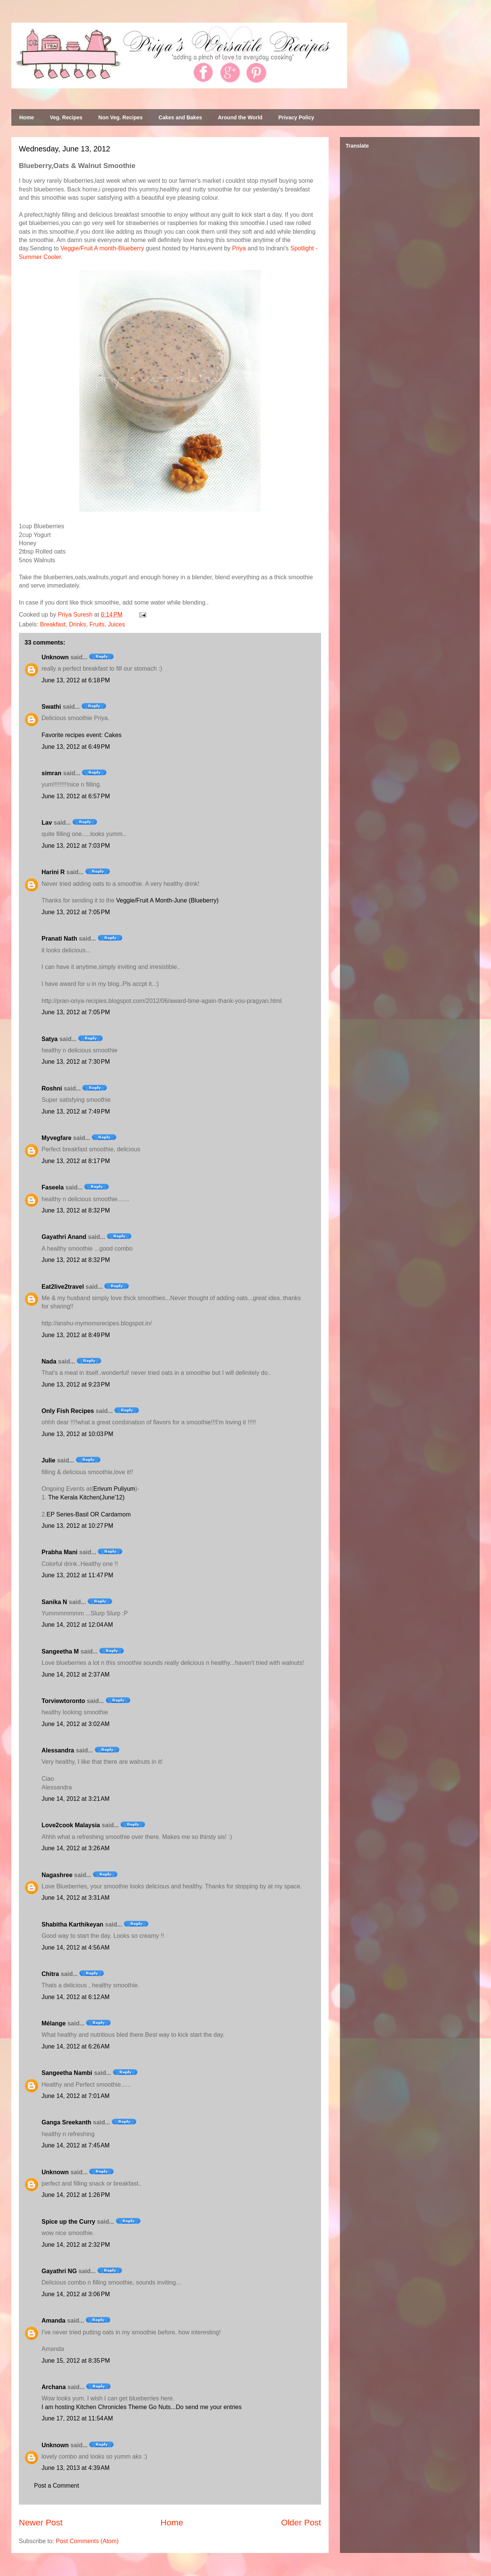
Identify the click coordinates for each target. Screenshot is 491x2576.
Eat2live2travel (63, 1286)
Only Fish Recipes (68, 1411)
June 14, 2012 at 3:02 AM (76, 1724)
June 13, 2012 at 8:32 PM (76, 1210)
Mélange (54, 2023)
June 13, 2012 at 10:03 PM (77, 1434)
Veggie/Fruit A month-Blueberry (102, 248)
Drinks (77, 624)
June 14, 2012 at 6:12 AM (76, 1997)
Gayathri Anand (64, 1237)
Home (26, 117)
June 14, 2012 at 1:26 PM (76, 2195)
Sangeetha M (60, 1651)
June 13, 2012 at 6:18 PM (76, 680)
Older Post (301, 2522)
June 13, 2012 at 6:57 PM (76, 796)
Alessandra (58, 1750)
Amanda (53, 2320)
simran (51, 773)
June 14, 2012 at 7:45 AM (76, 2145)
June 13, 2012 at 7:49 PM (76, 1111)
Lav (47, 822)
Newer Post (41, 2522)
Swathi (51, 706)
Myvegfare (56, 1138)
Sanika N (54, 1602)
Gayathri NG (59, 2271)
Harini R (53, 872)
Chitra (50, 1974)
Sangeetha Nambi (67, 2073)
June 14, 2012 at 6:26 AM (76, 2046)
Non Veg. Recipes (120, 117)
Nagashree (57, 1875)
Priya (239, 248)
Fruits (97, 624)
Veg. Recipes (66, 117)
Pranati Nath (59, 938)
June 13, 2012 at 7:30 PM (76, 1061)
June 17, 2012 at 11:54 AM (77, 2418)
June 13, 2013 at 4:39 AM (76, 2468)
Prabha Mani (59, 1552)
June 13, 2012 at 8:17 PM (76, 1161)
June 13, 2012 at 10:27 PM (77, 1525)
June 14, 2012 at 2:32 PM (76, 2244)
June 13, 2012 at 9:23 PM (76, 1384)
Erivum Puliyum (114, 1488)
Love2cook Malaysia (71, 1825)
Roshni (52, 1088)
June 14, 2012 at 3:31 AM (76, 1897)
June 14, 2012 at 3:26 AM (76, 1848)
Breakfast (53, 624)
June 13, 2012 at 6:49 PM (76, 746)
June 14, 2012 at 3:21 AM (76, 1798)
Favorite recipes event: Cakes (82, 735)
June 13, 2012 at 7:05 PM (76, 912)
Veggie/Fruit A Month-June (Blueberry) (167, 900)
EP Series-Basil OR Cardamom (88, 1514)
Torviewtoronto (63, 1701)
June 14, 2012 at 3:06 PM (76, 2294)
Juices (116, 624)
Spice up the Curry (68, 2221)
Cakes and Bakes (180, 117)
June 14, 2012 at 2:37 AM (76, 1674)
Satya (50, 1039)
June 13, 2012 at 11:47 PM (77, 1575)
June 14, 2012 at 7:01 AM (76, 2096)
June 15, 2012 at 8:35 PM (76, 2360)
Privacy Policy (296, 117)
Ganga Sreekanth (66, 2122)
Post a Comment (56, 2485)
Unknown (55, 657)
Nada (49, 1361)
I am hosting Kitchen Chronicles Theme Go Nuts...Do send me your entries (142, 2407)
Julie (48, 1460)
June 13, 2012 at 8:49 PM (76, 1335)
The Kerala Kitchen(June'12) (85, 1497)
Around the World (240, 117)
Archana (54, 2387)
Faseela (53, 1187)
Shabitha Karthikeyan (72, 1924)
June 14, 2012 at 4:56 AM (76, 1947)
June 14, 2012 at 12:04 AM (77, 1624)
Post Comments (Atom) (87, 2541)
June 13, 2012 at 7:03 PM (76, 845)
